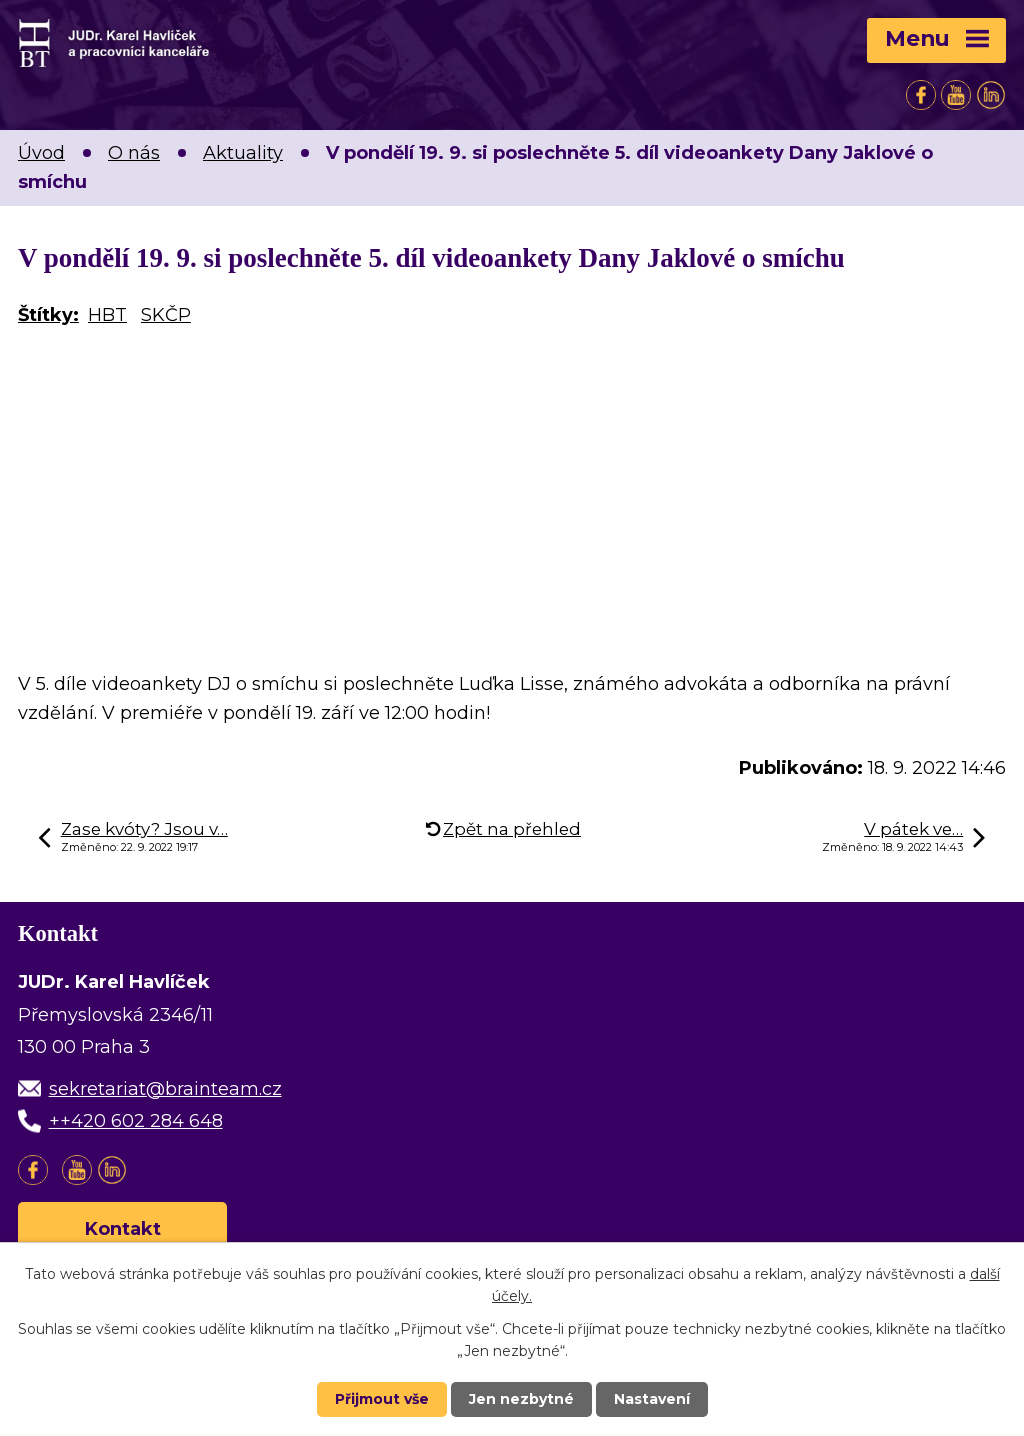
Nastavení (652, 1399)
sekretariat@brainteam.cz (165, 1089)
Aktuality (243, 153)
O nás (134, 153)
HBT (107, 315)
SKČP (166, 315)
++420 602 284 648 (136, 1121)
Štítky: (48, 315)
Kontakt (123, 1229)
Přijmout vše (382, 1399)
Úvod (41, 153)
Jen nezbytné (521, 1399)
